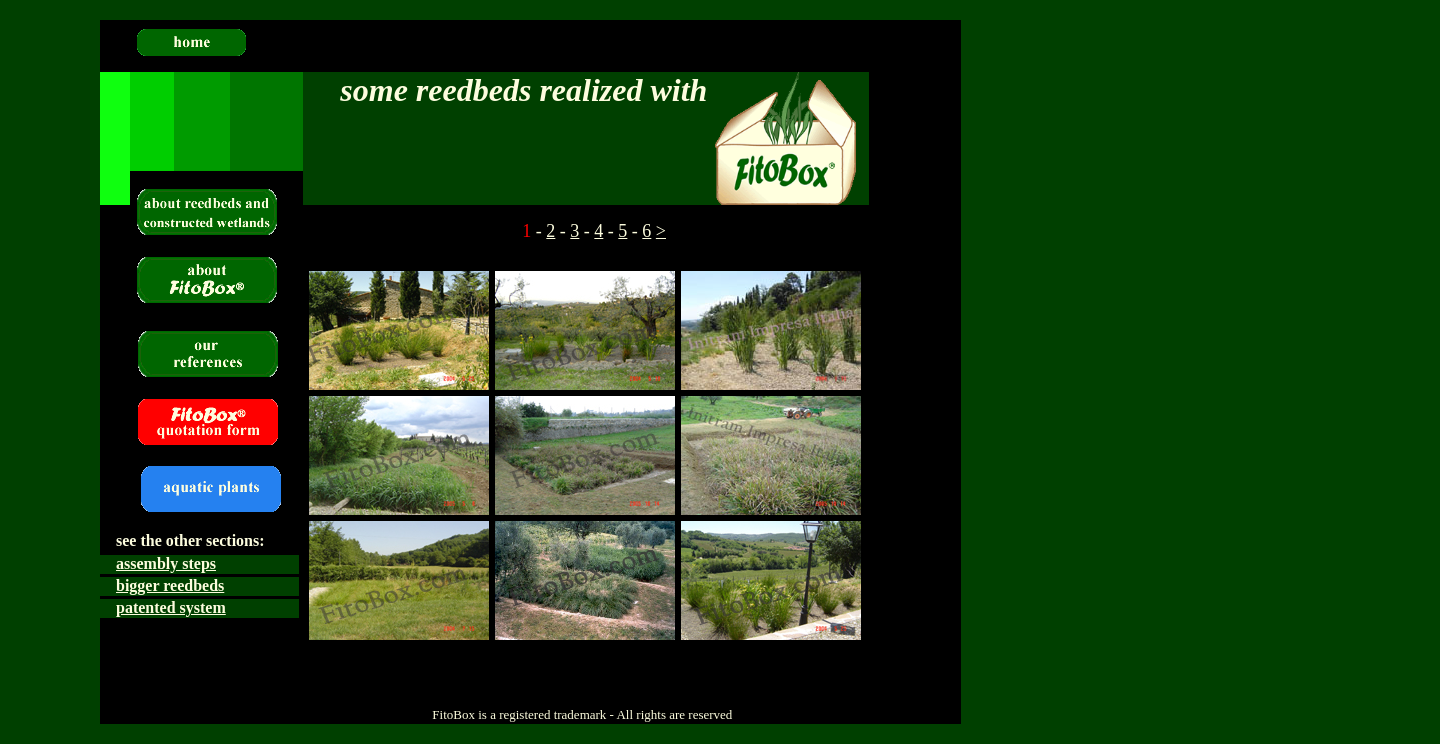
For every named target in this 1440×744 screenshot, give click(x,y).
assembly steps (166, 563)
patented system (171, 607)
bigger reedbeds (170, 585)
